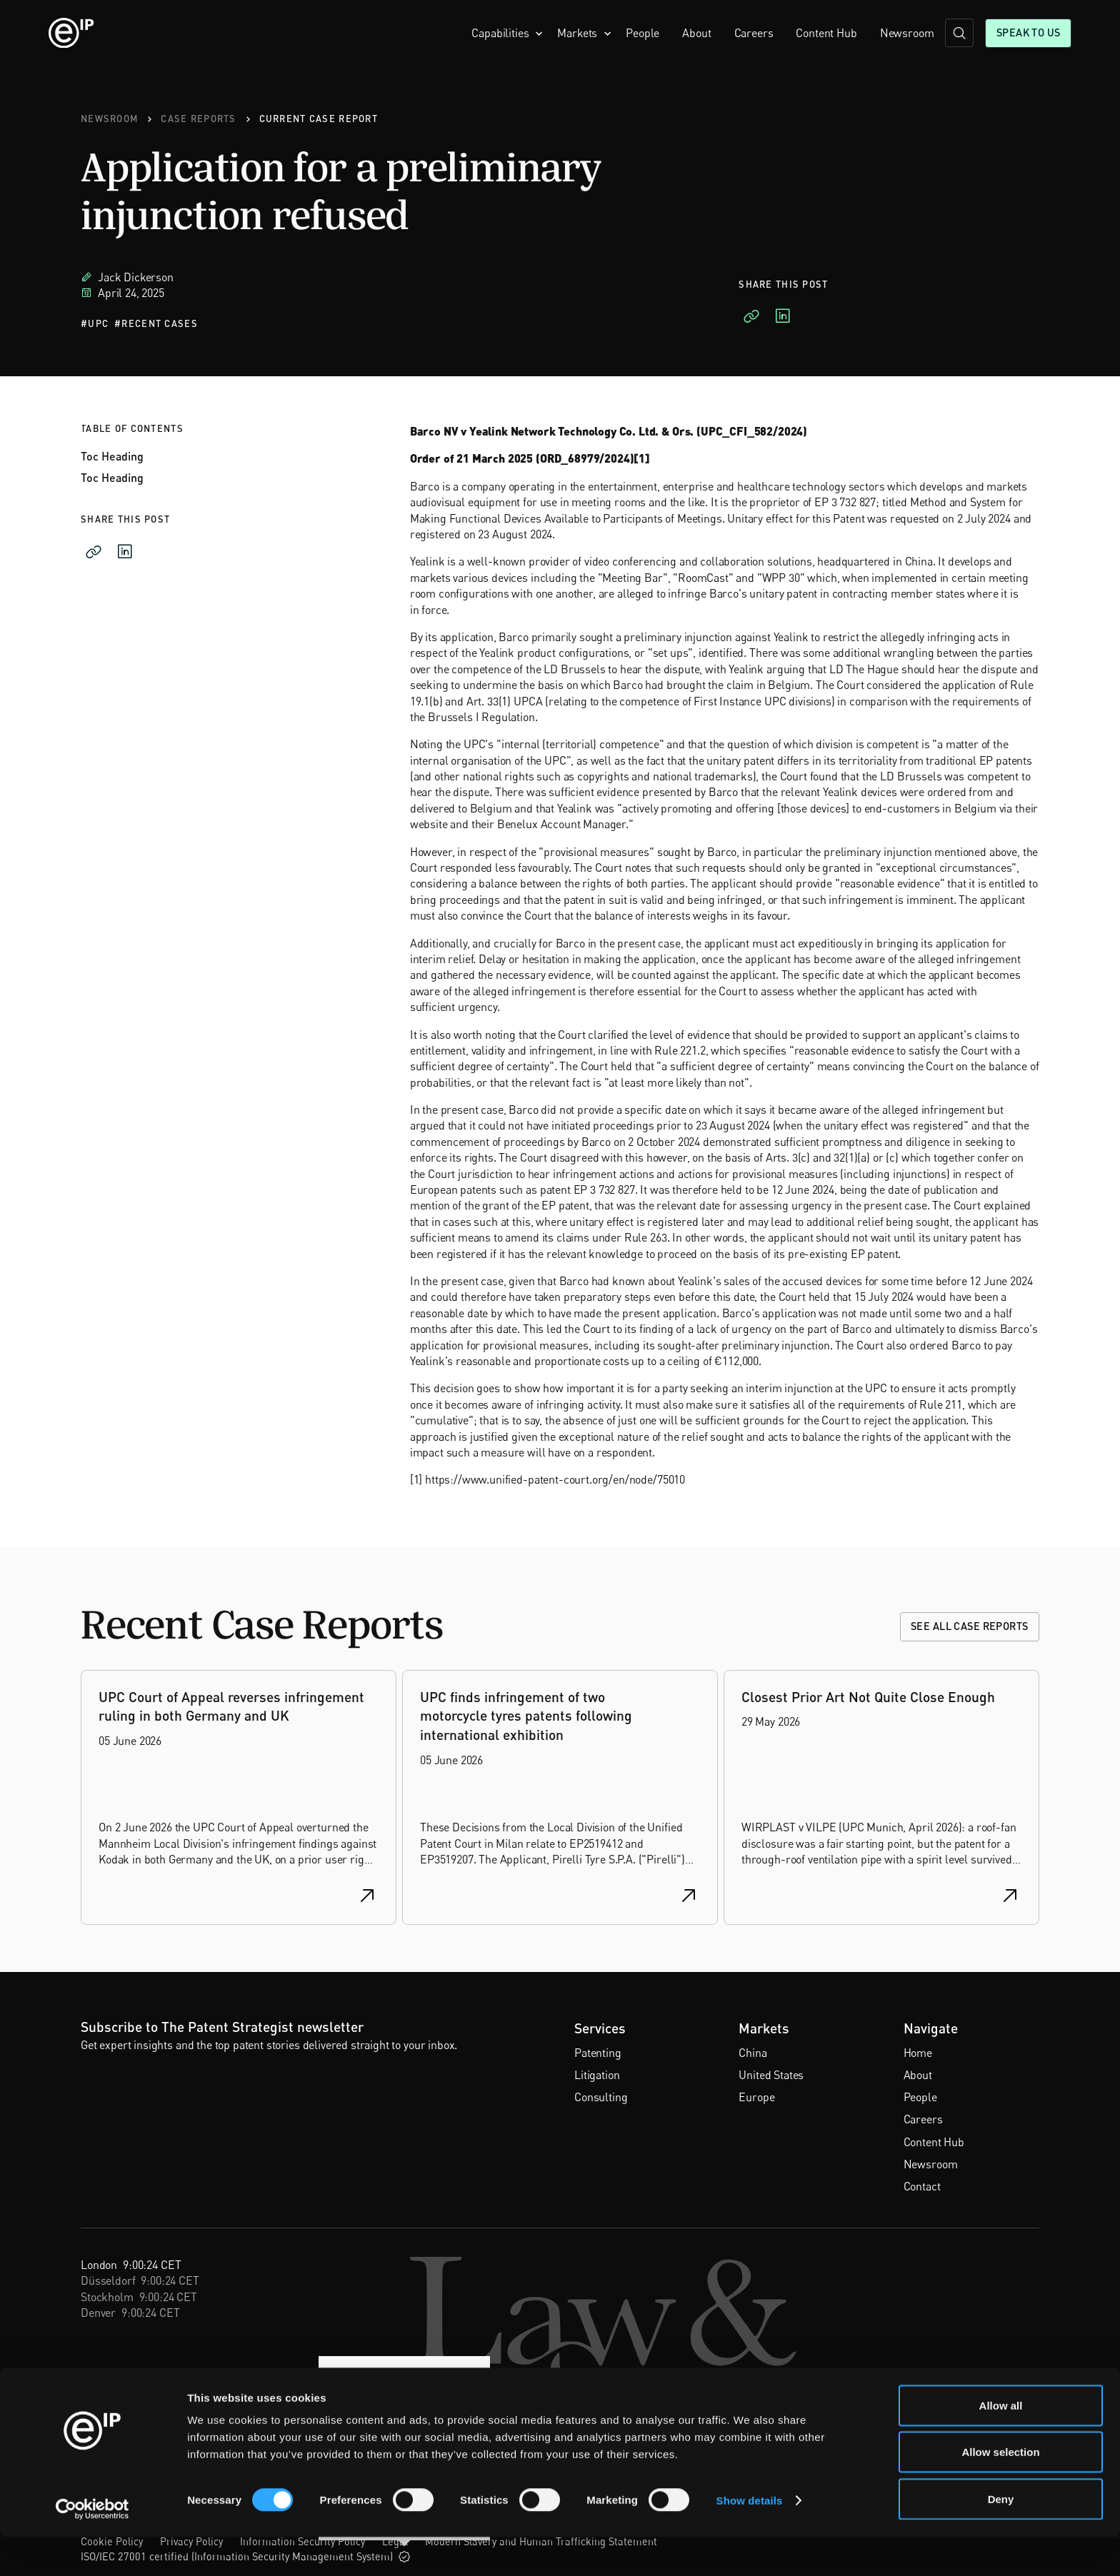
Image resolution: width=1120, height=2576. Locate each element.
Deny (1001, 2538)
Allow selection (1000, 2491)
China (752, 2053)
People (642, 33)
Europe (756, 2097)
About (696, 33)
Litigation (596, 2075)
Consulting (600, 2097)
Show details (749, 2539)
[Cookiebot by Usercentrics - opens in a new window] (92, 2548)
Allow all (1001, 2444)
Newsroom (907, 33)
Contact (922, 2186)
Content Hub (826, 33)
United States (771, 2075)
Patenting (597, 2053)
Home (918, 2053)
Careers (754, 33)
